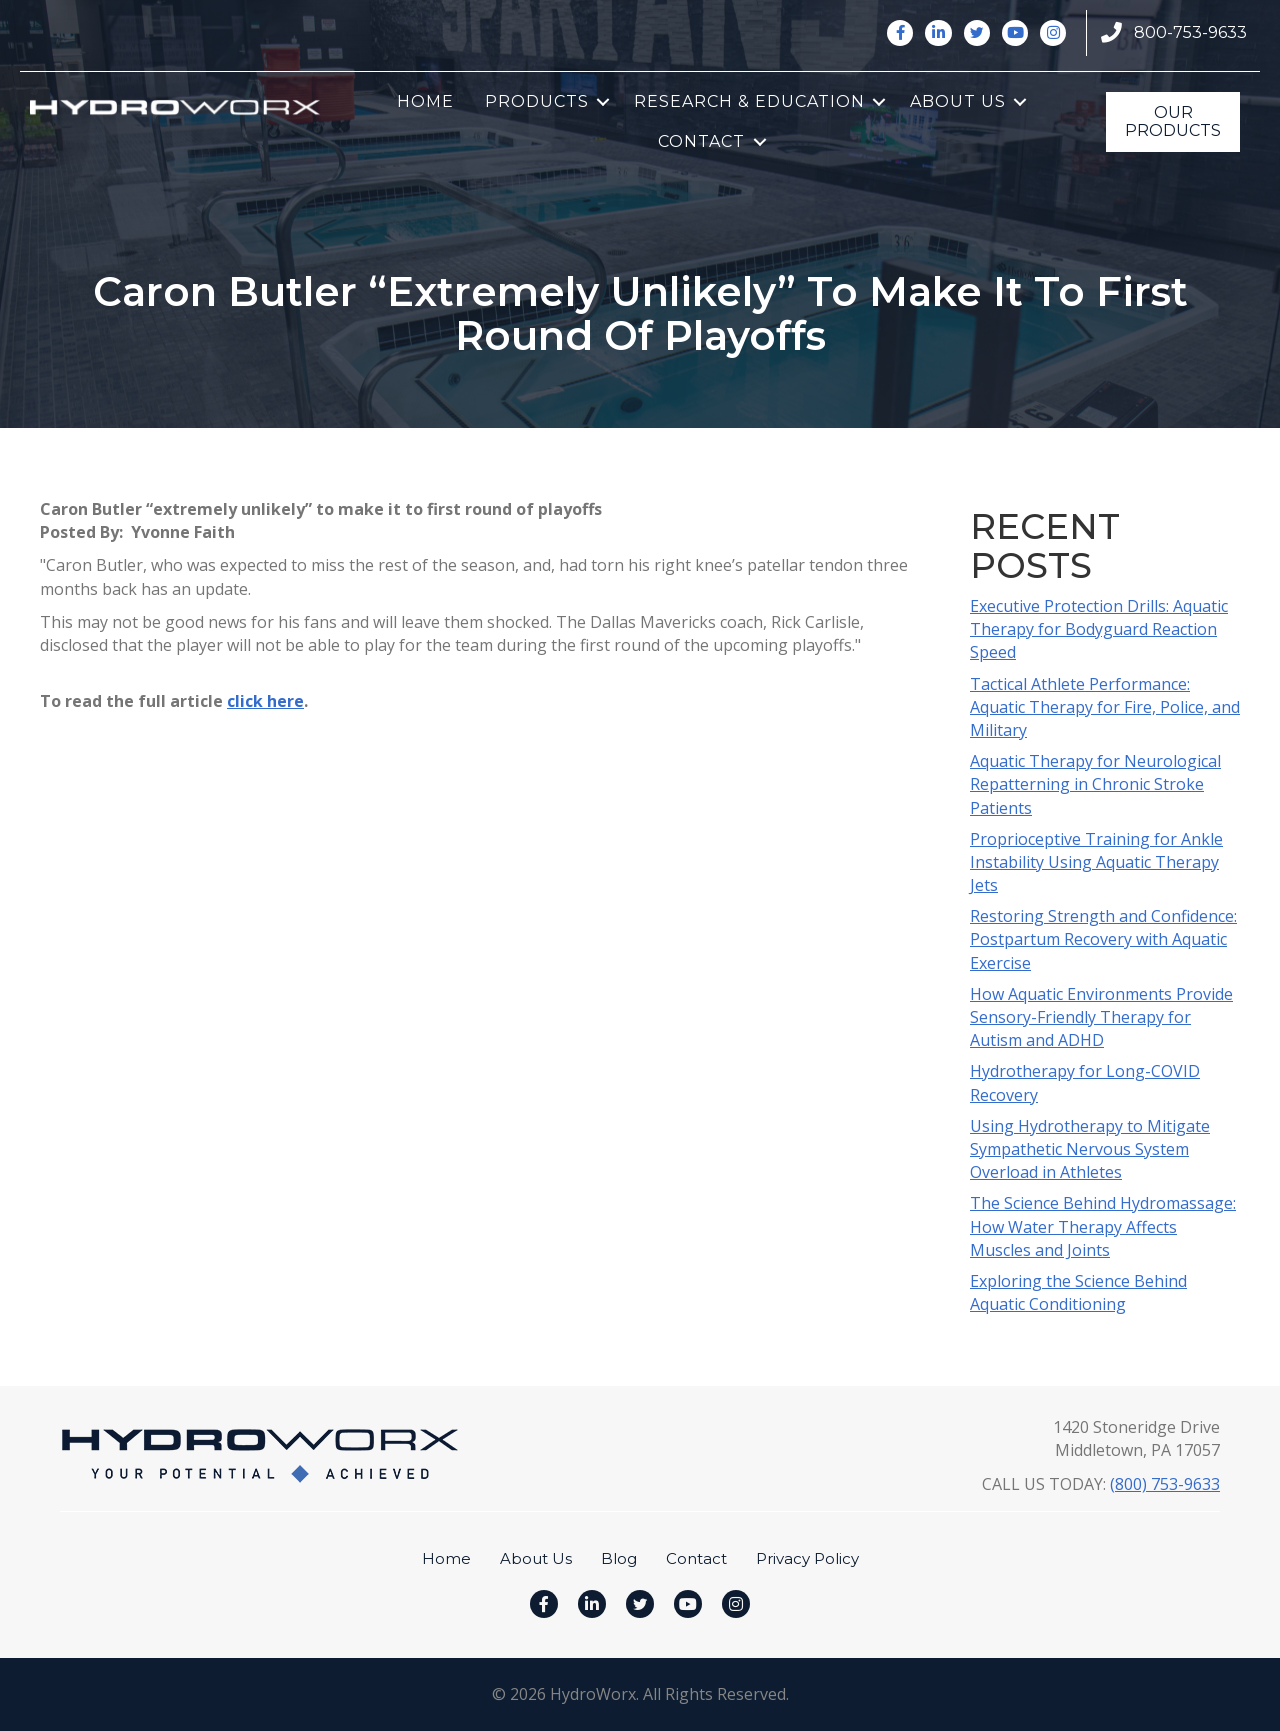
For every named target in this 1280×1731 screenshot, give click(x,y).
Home (425, 101)
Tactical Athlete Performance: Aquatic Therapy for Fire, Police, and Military (1105, 707)
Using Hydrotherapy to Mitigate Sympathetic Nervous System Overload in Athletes (1090, 1149)
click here (265, 701)
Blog (619, 1558)
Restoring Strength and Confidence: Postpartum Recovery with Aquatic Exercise (1103, 939)
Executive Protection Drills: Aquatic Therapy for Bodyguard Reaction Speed (1099, 629)
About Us (958, 101)
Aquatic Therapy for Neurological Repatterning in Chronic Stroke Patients (1095, 784)
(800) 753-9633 (1165, 1484)
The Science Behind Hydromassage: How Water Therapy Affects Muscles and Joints (1103, 1226)
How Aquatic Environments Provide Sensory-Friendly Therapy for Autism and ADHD (1101, 1017)
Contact (701, 141)
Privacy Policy (807, 1558)
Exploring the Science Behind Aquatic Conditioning (1078, 1292)
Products (537, 101)
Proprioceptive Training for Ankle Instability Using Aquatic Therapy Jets (1096, 862)
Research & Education (749, 101)
